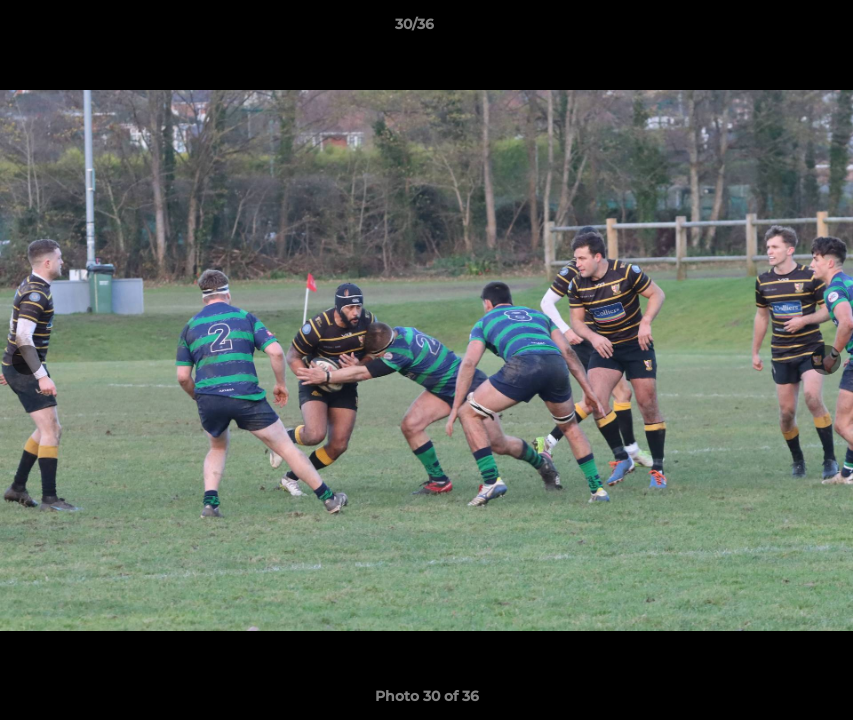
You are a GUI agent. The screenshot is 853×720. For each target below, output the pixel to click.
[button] (769, 29)
